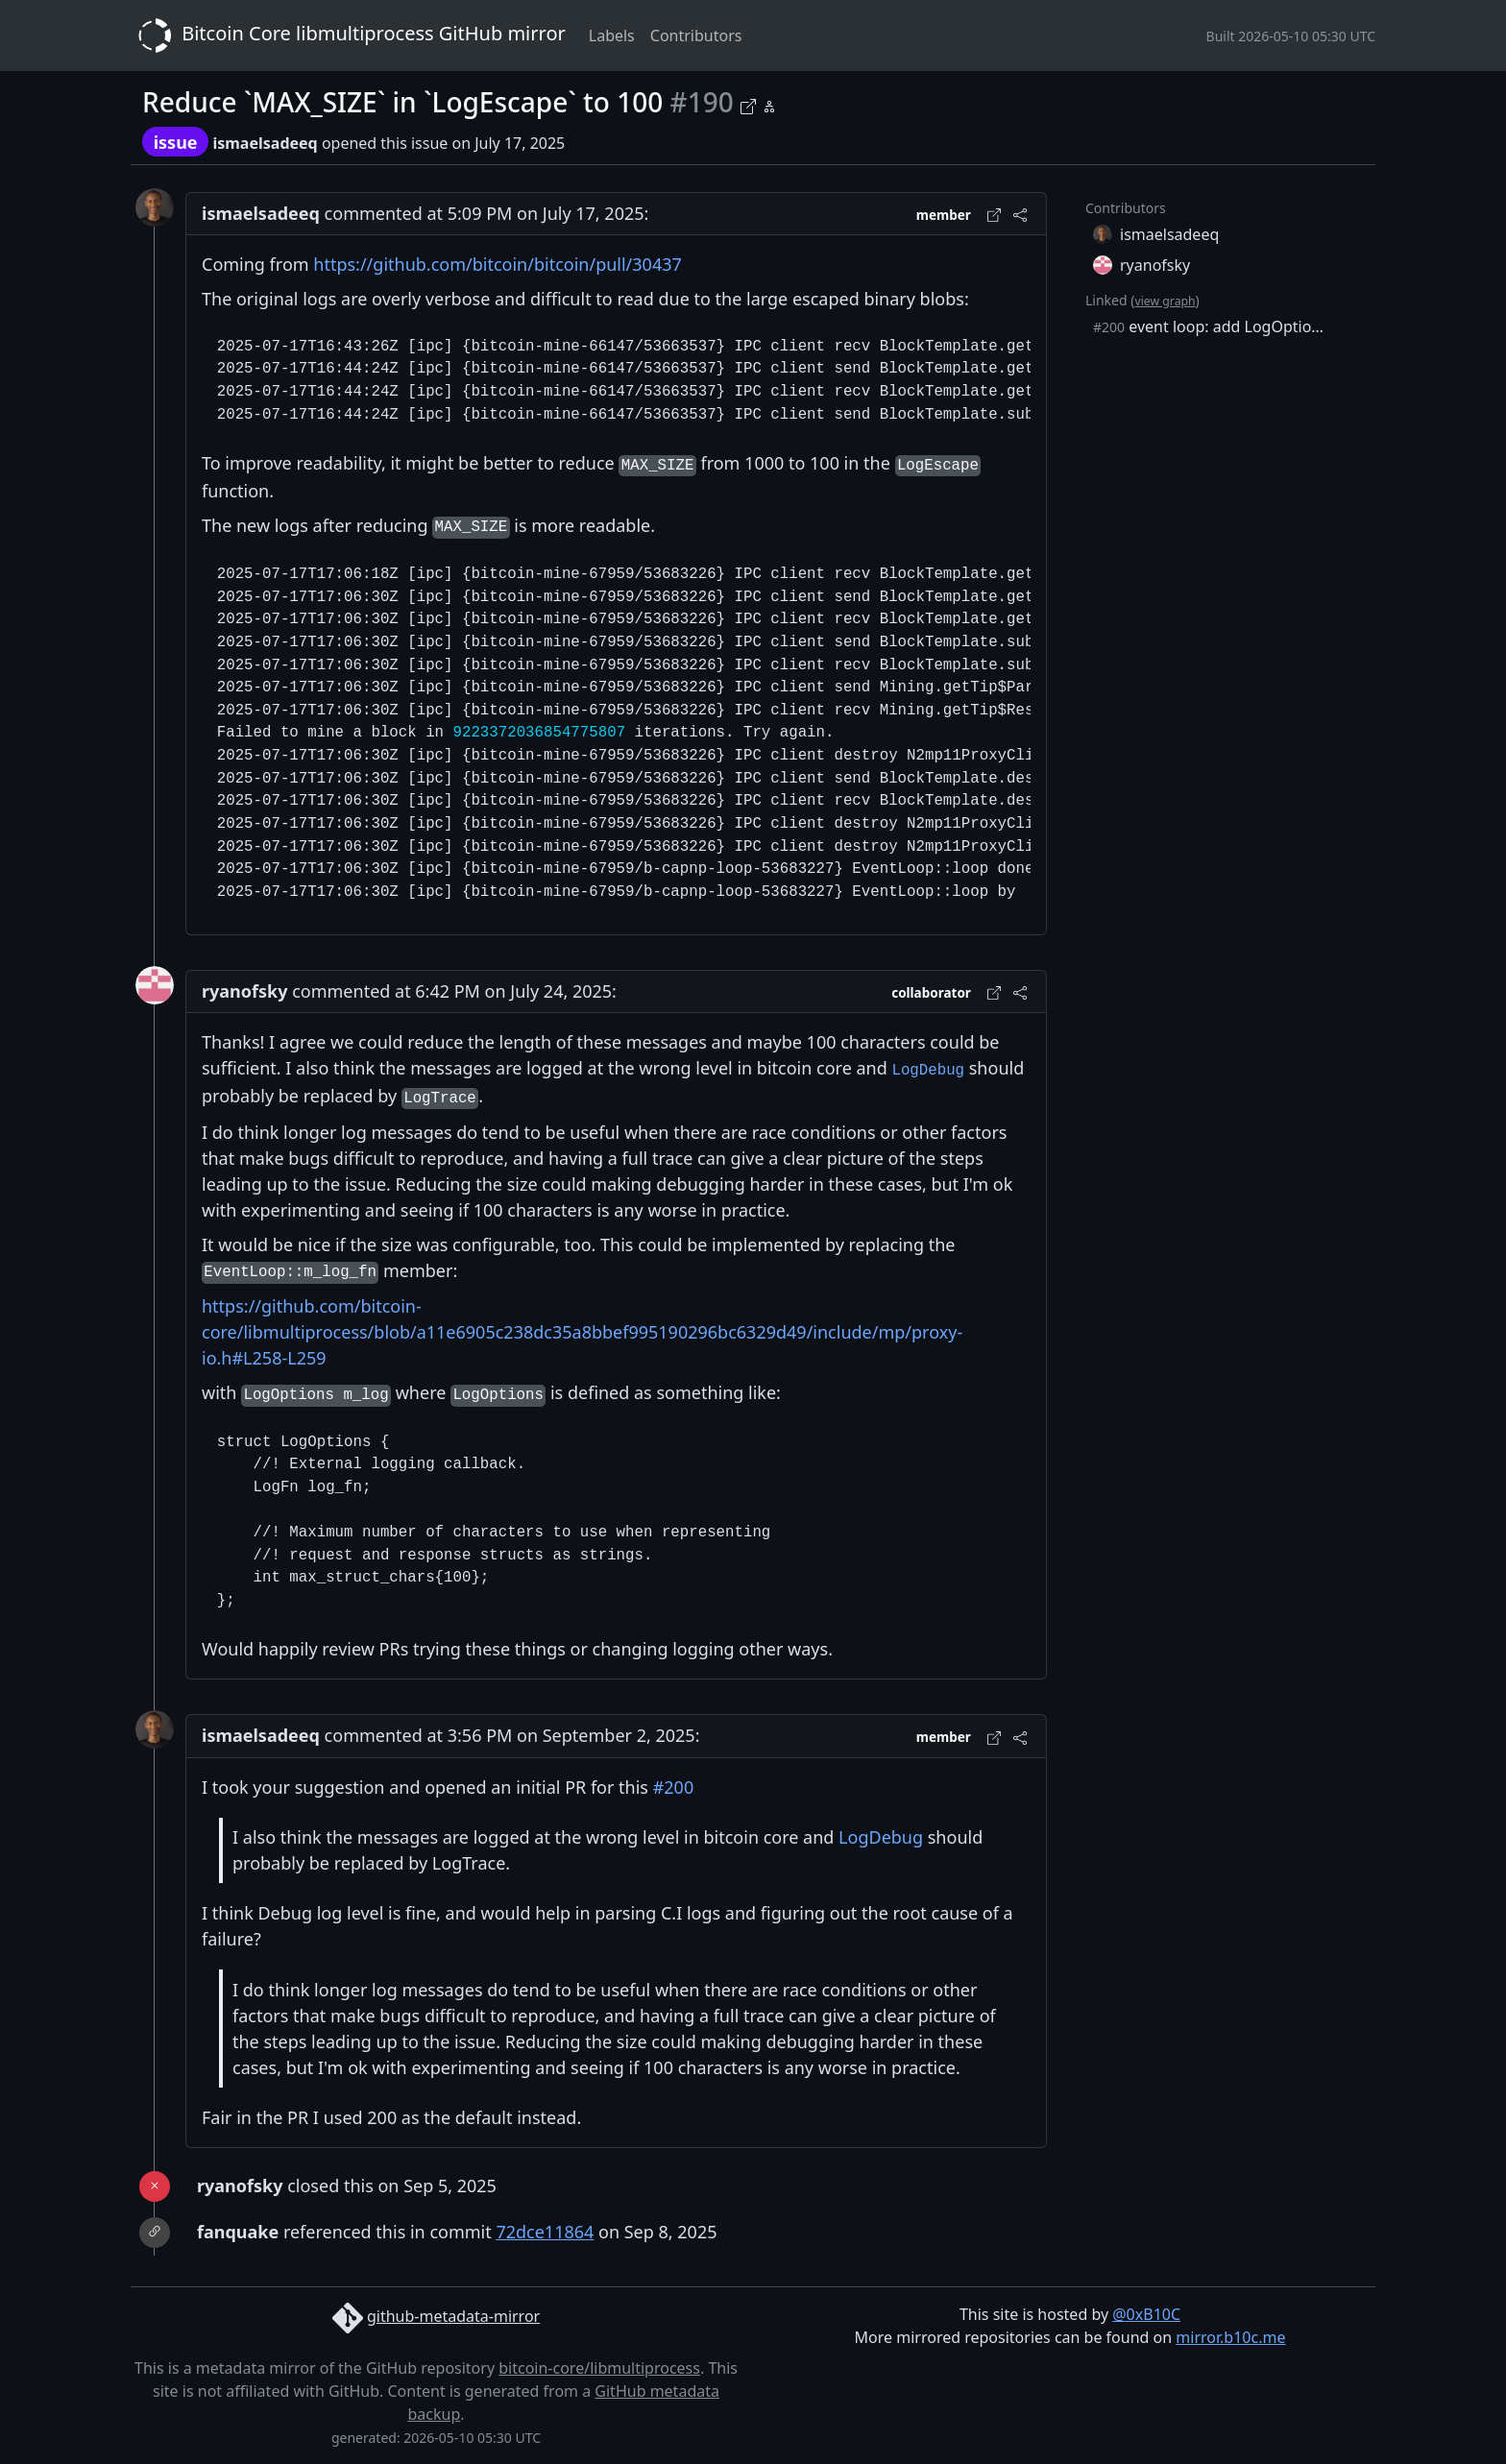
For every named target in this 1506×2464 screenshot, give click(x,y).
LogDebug (880, 1836)
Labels (612, 35)
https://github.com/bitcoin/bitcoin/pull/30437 (497, 264)
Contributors (696, 35)
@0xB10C (1146, 2314)
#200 (673, 1787)
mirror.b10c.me (1230, 2337)
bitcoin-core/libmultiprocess (599, 2368)
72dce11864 (545, 2231)
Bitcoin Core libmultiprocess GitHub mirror (348, 35)
